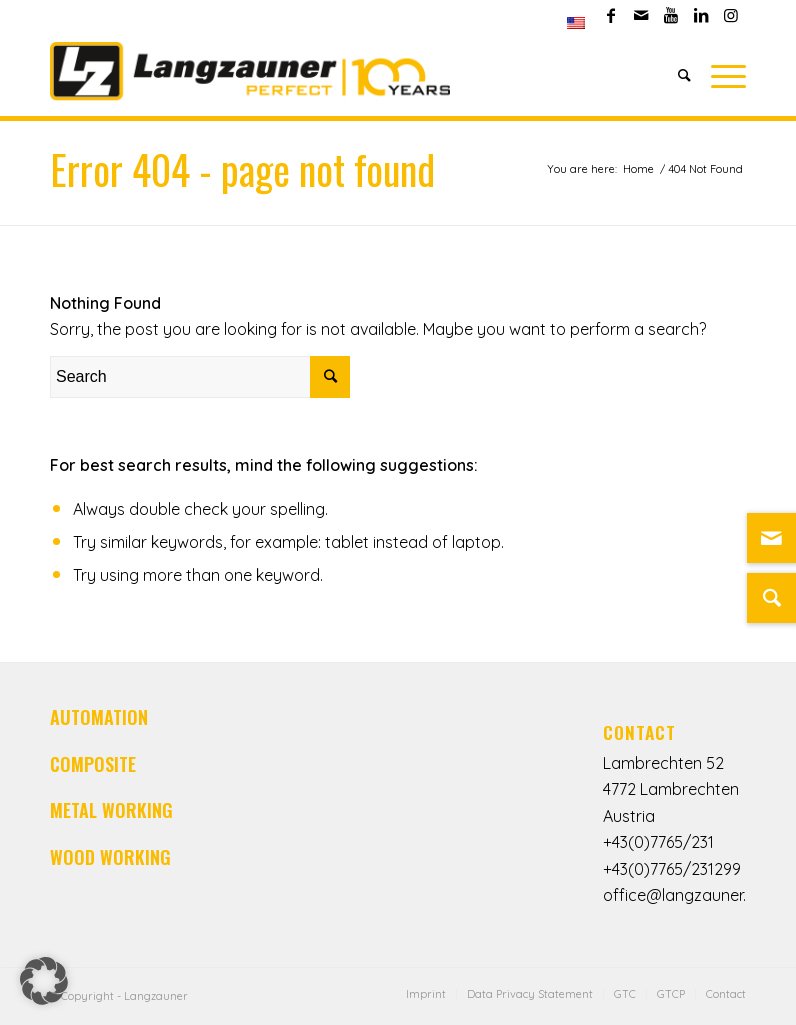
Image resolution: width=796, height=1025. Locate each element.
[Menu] (723, 75)
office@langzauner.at (682, 895)
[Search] (684, 75)
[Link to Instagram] (731, 15)
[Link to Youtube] (670, 15)
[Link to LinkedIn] (700, 15)
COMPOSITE (93, 764)
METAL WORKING (111, 810)
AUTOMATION (99, 717)
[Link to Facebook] (610, 15)
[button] (44, 981)
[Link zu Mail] (771, 538)
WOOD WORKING (110, 857)
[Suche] (771, 598)
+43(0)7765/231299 (672, 869)
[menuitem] (576, 23)
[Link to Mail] (640, 15)
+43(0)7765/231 (658, 842)
